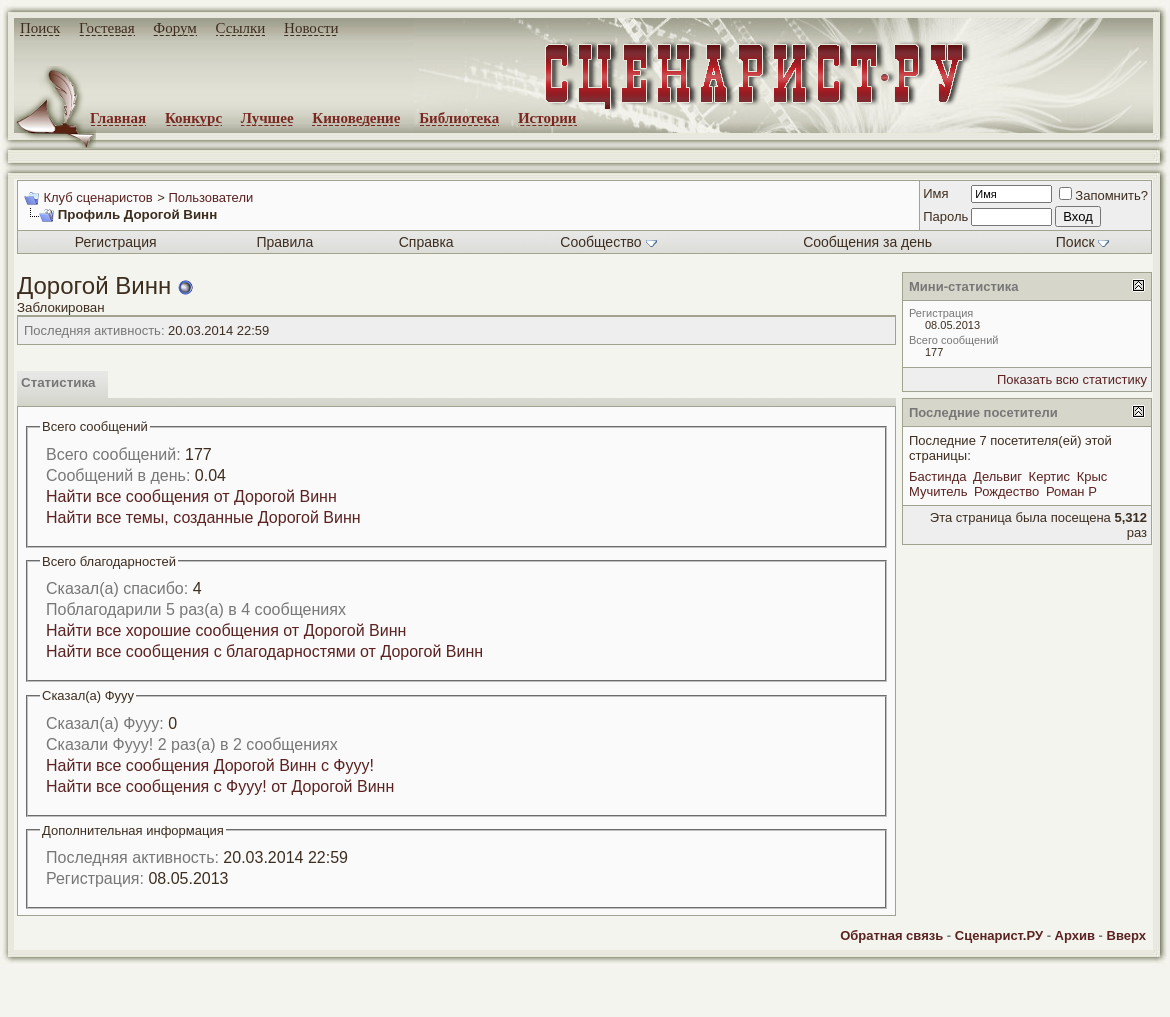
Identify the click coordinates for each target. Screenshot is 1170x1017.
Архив (1075, 935)
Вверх (1126, 935)
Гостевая (107, 28)
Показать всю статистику (1072, 379)
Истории (547, 118)
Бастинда (937, 476)
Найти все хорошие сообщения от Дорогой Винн (226, 630)
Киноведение (356, 118)
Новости (311, 28)
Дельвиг (997, 476)
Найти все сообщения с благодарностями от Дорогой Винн (264, 651)
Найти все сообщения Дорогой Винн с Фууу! (210, 765)
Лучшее (267, 118)
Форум (174, 28)
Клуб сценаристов (97, 197)
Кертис (1049, 476)
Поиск (40, 28)
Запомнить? (1103, 195)
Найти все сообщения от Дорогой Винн (191, 496)
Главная (118, 118)
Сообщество (608, 242)
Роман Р (1071, 491)
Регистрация (116, 242)
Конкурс (193, 118)
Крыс (1092, 476)
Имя (935, 193)
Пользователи (210, 197)
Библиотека (459, 118)
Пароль (945, 216)
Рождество (1006, 491)
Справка (426, 242)
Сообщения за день (867, 242)
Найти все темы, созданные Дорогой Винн (203, 517)
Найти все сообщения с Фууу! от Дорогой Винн (220, 786)
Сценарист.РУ (999, 935)
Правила (284, 242)
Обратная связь (891, 935)
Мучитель (938, 491)
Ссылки (241, 28)
